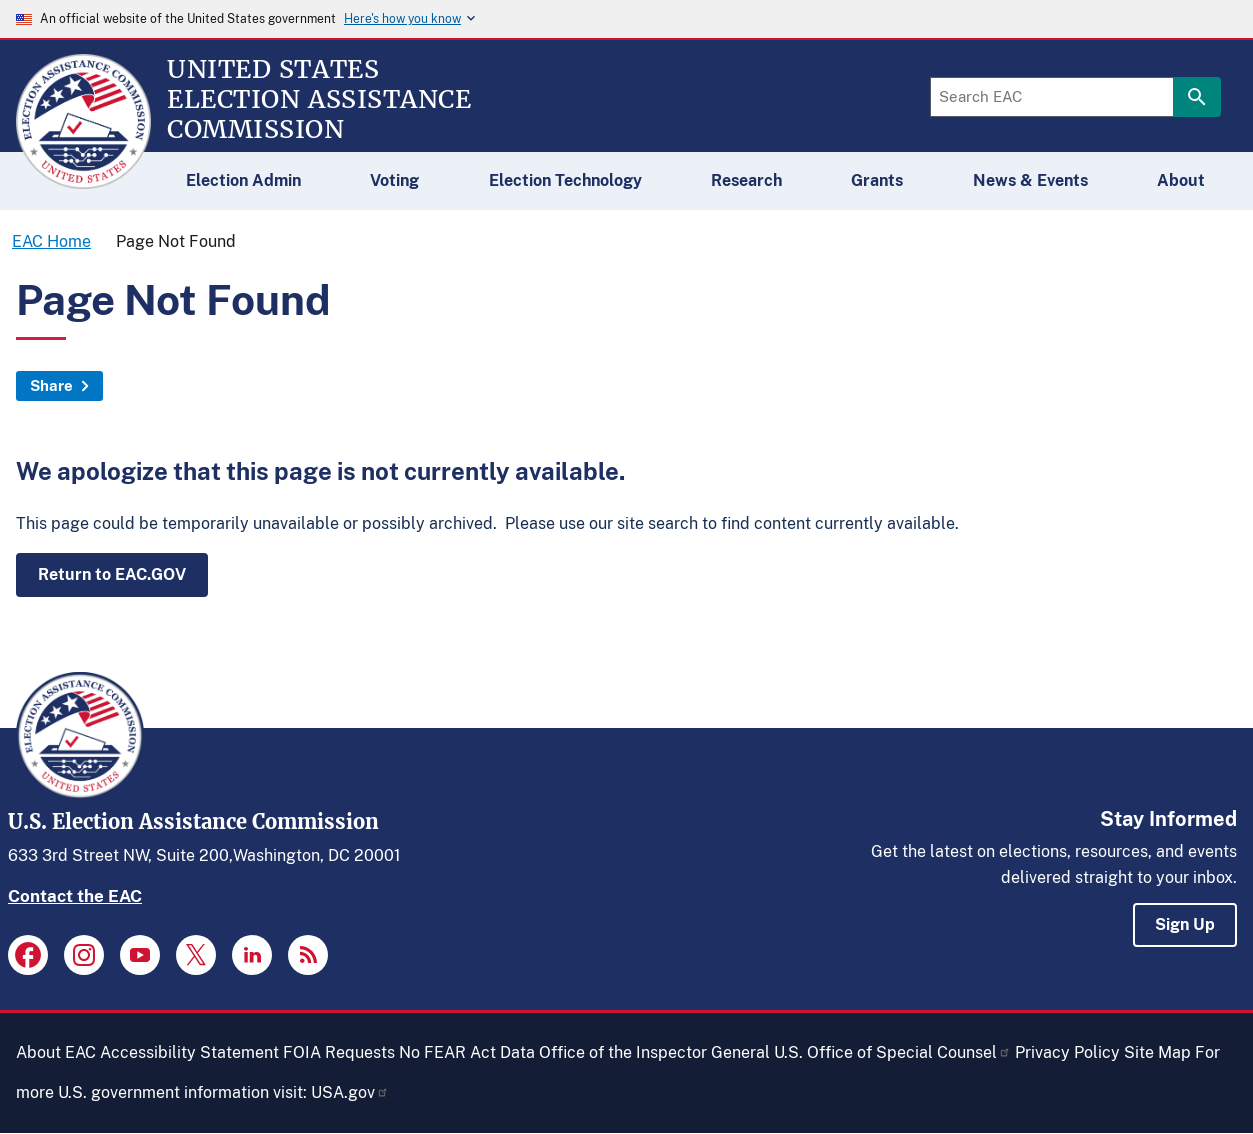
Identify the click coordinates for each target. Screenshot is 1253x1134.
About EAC (56, 1052)
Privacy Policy (1067, 1052)
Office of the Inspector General (654, 1052)
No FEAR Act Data (467, 1052)
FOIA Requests (339, 1052)
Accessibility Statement (189, 1052)
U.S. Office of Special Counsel (892, 1052)
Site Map (1157, 1052)
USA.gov (350, 1092)
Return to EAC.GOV (112, 574)
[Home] (83, 180)
